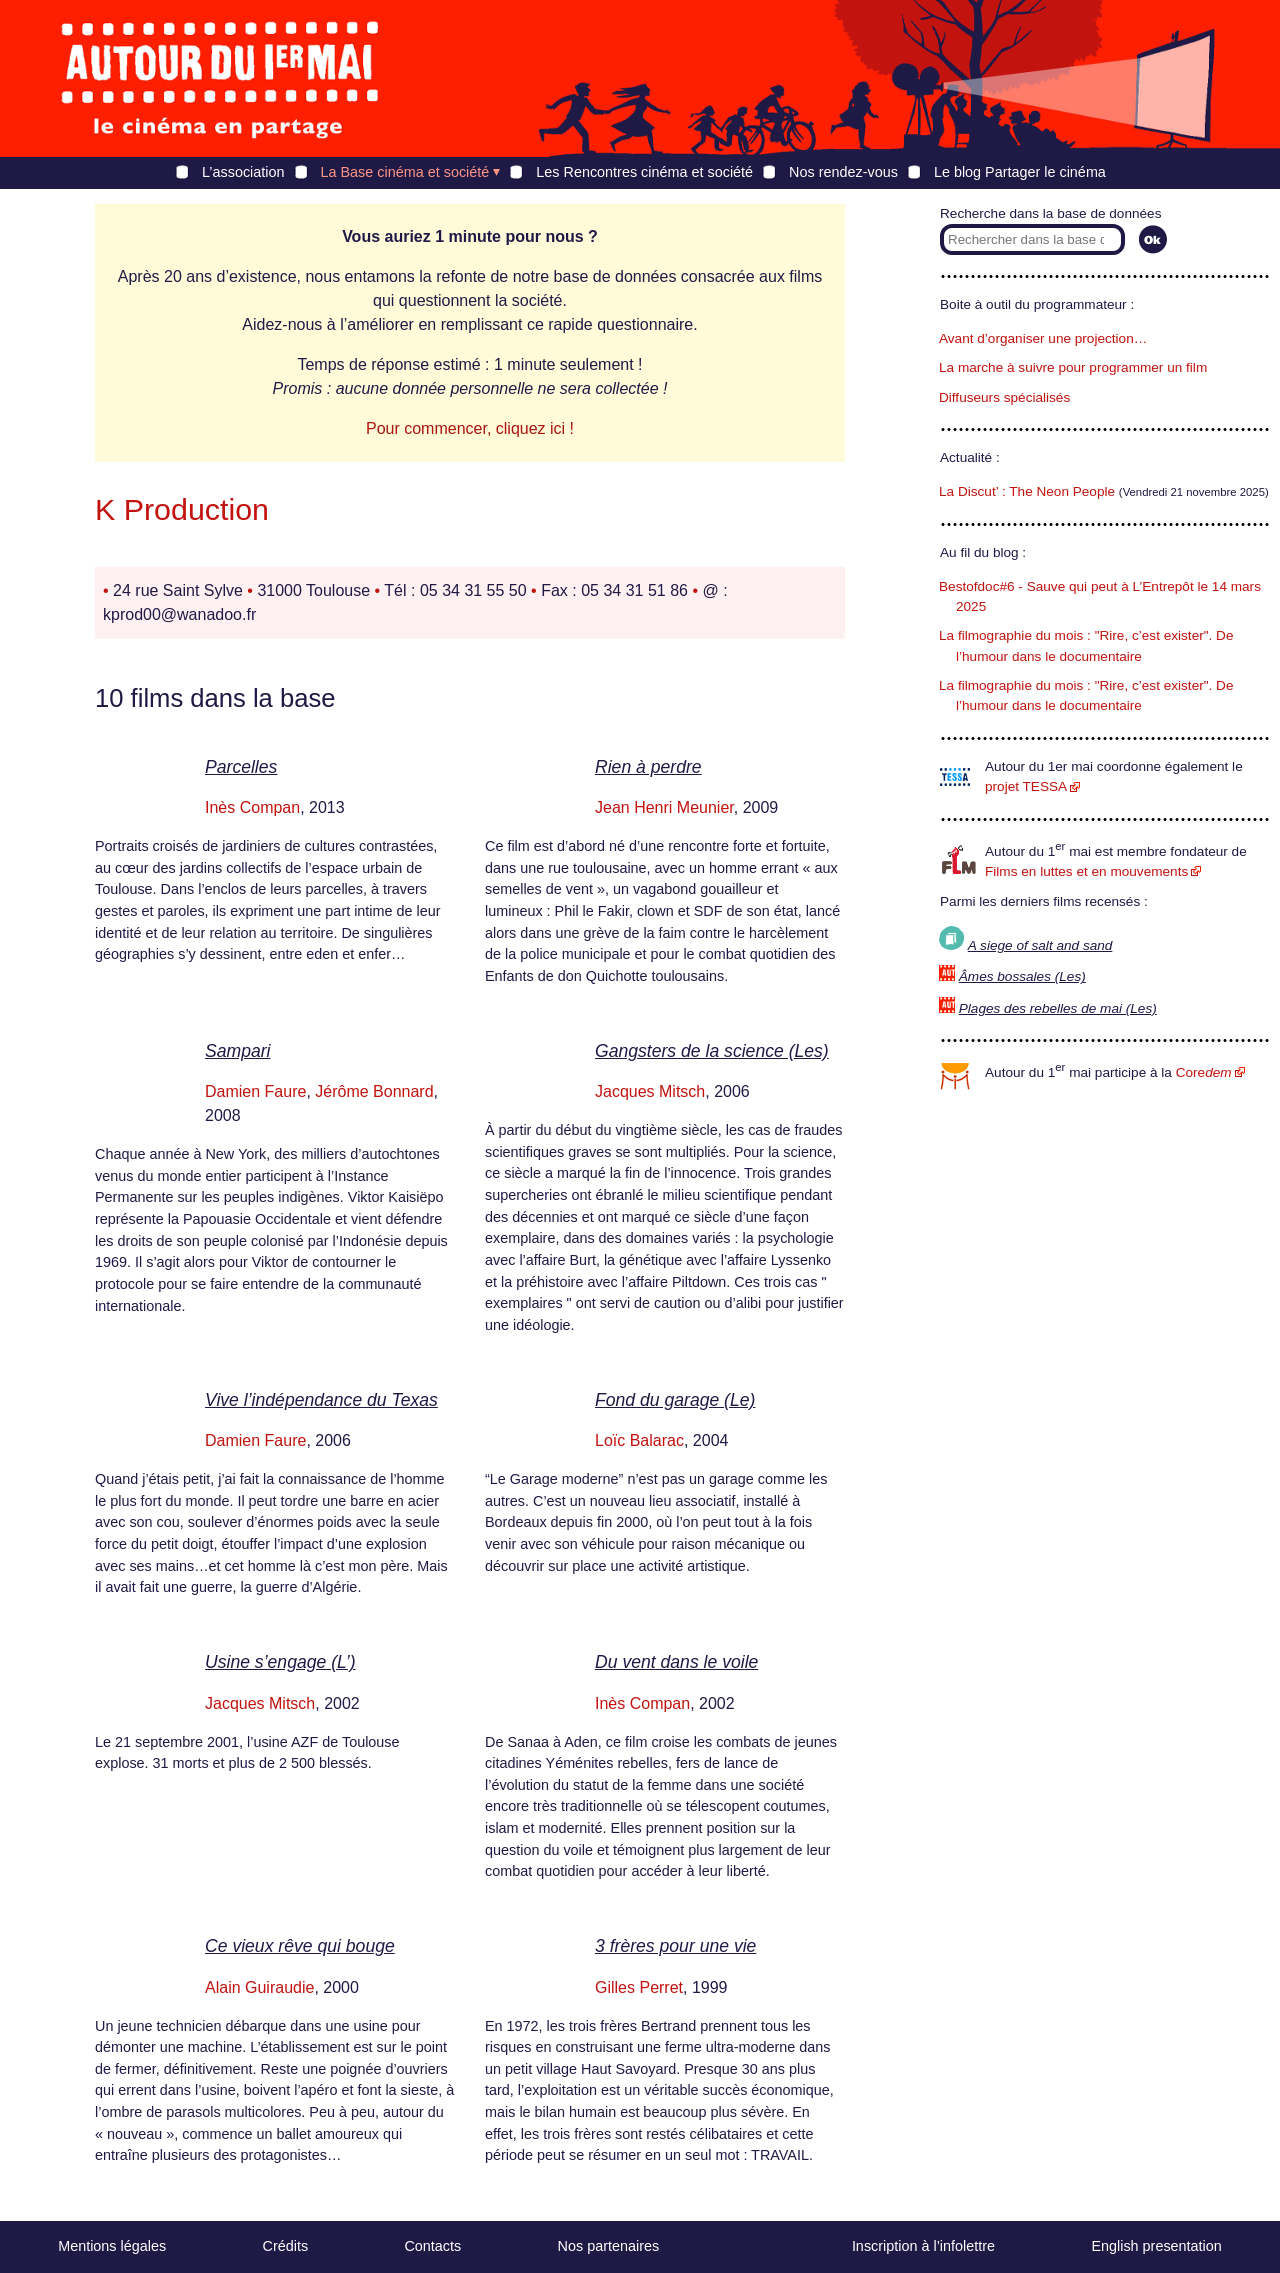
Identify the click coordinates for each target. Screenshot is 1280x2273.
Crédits (286, 2246)
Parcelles (241, 767)
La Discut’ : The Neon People (1027, 491)
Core (1204, 1072)
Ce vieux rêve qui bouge (300, 1946)
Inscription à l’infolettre (923, 2246)
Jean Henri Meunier (664, 807)
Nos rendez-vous (843, 172)
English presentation (1156, 2246)
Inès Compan (252, 807)
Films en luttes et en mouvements (1086, 871)
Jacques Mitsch (650, 1091)
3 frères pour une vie (675, 1946)
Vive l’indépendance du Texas (321, 1400)
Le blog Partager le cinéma (1020, 172)
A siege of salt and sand (1040, 945)
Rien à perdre (648, 767)
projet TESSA (1026, 786)
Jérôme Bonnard (374, 1091)
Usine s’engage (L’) (280, 1662)
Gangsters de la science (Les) (712, 1051)
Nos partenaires (609, 2246)
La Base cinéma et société (405, 172)
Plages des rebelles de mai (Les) (1058, 1008)
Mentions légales (112, 2246)
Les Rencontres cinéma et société (644, 172)
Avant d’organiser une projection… (1043, 338)
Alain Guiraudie (259, 1987)
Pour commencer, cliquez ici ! (470, 428)
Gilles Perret (639, 1987)
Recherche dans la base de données (1050, 213)
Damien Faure (255, 1091)
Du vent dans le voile (676, 1662)
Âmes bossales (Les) (1022, 976)
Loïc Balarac (639, 1440)
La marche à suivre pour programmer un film (1073, 367)
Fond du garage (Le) (675, 1400)
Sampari (238, 1051)
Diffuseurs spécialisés (1004, 397)
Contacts (432, 2246)
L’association (243, 172)
